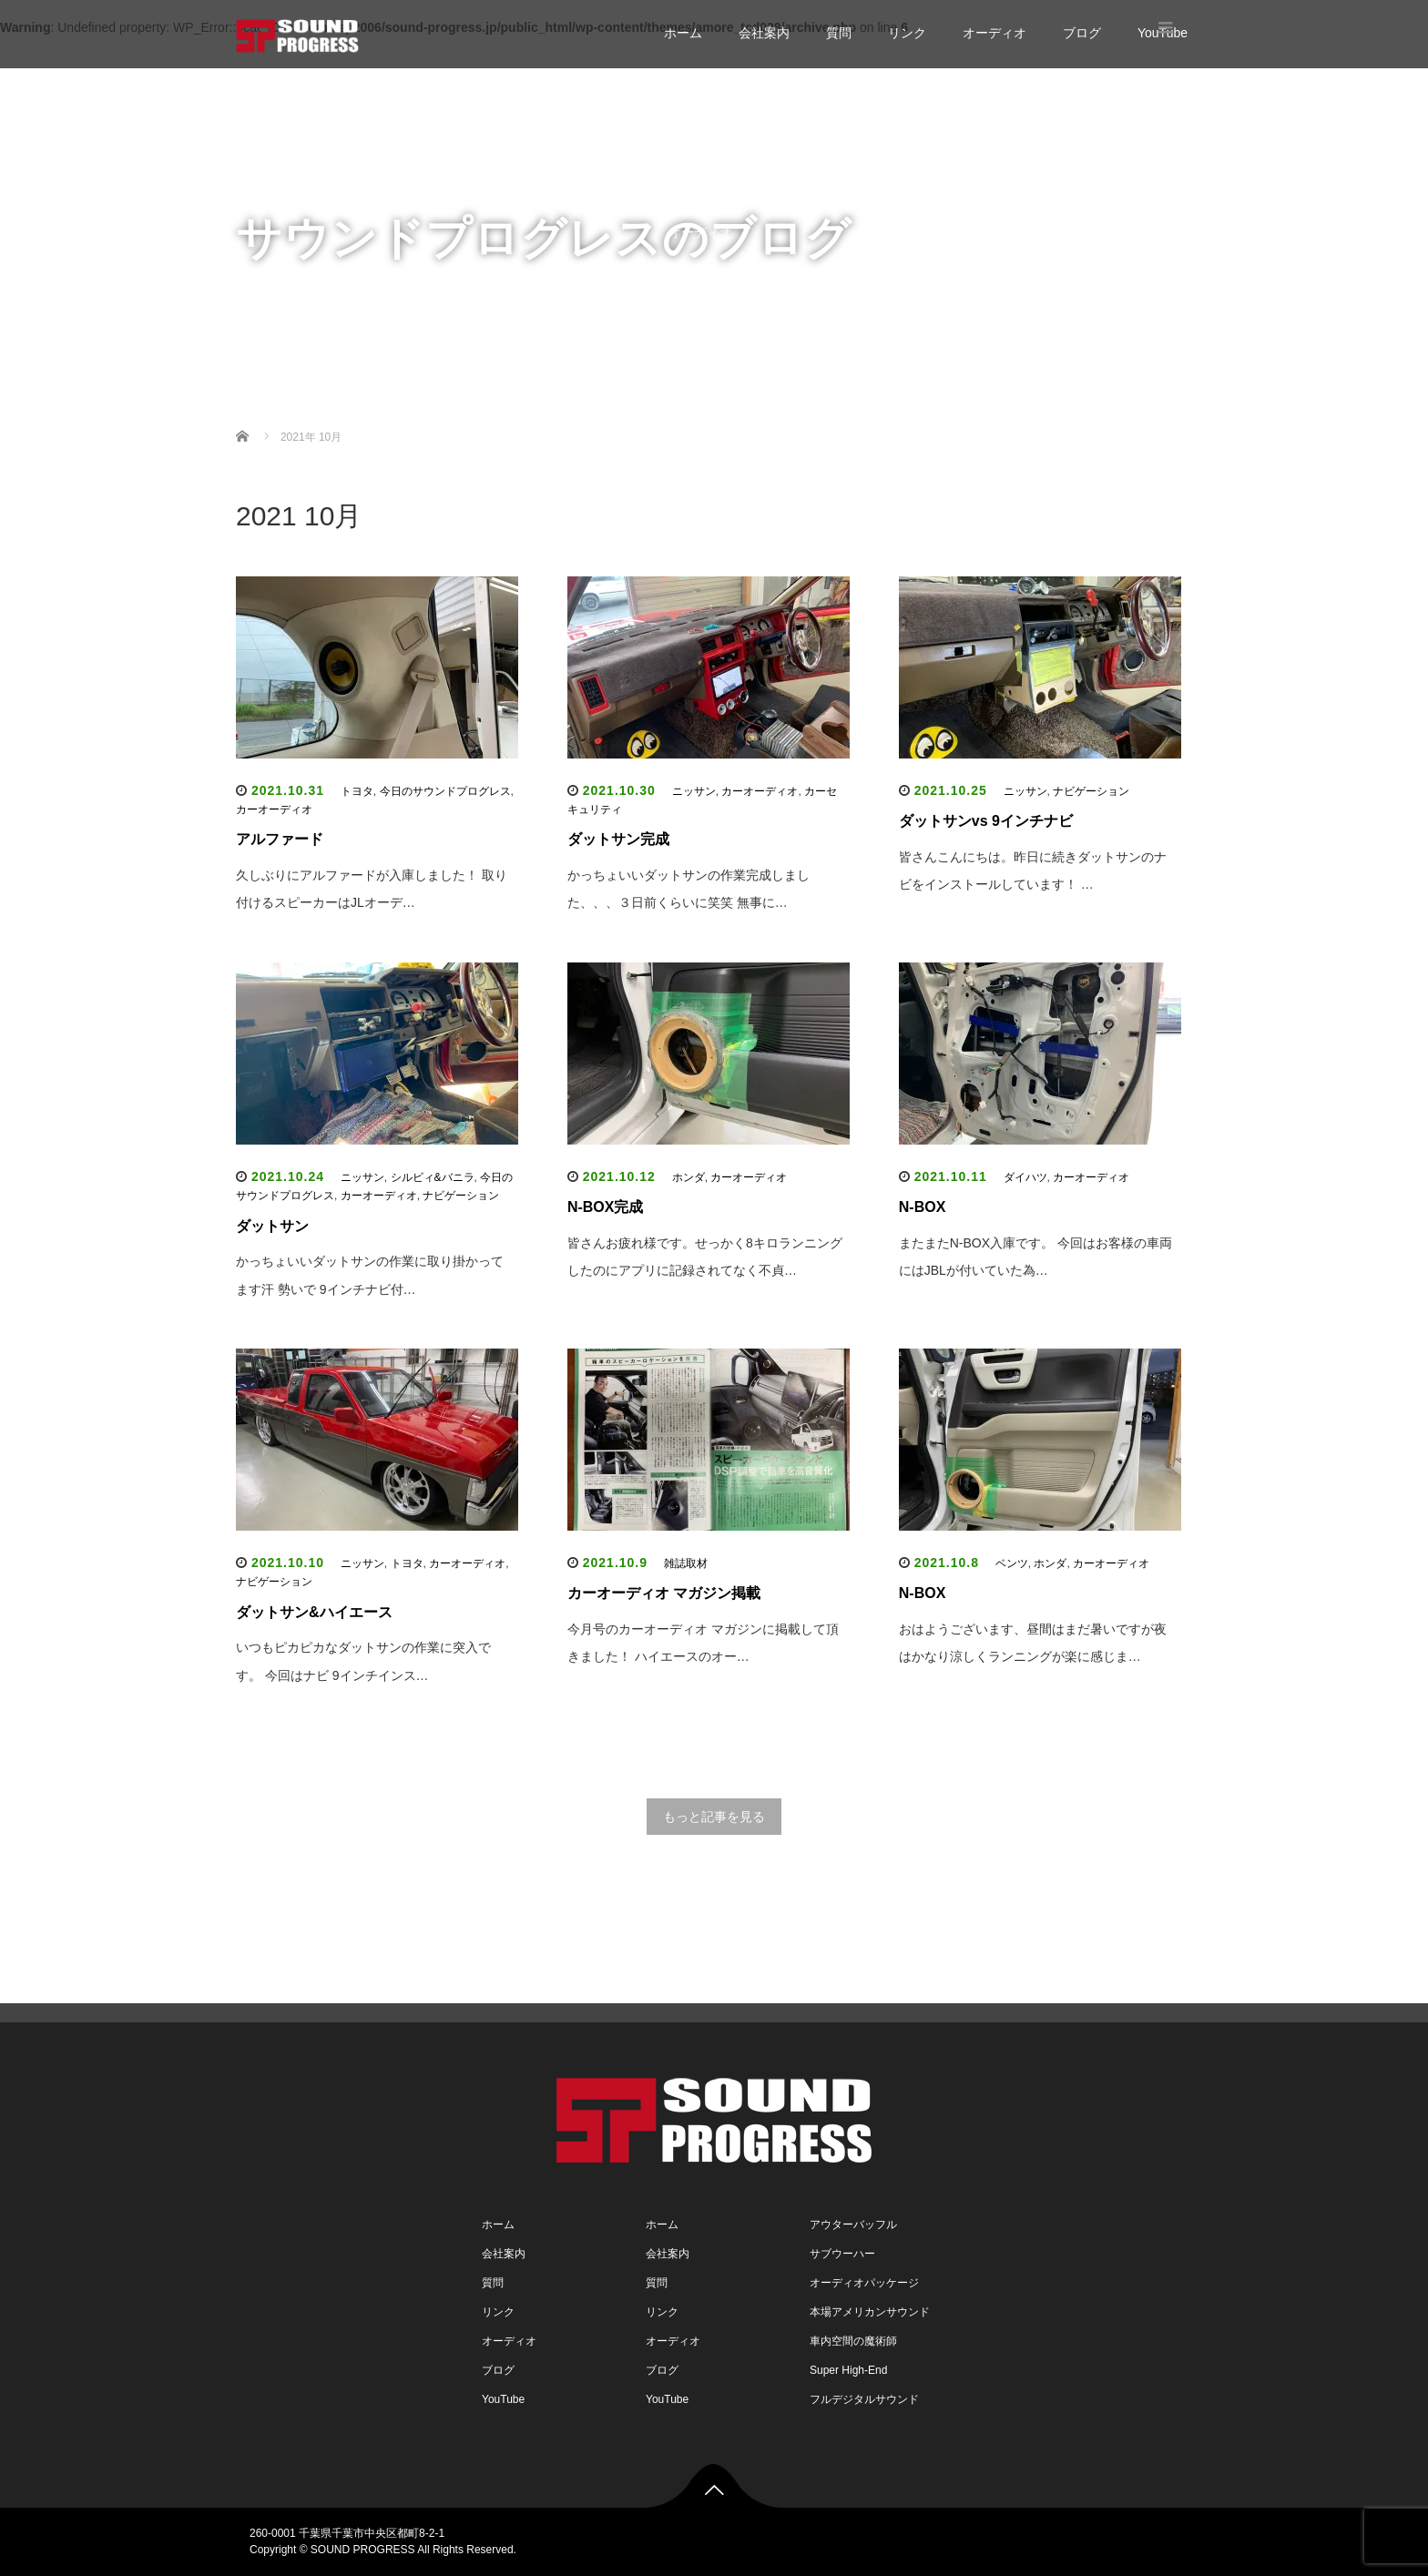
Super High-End (848, 2370)
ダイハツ (1025, 1177)
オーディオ (994, 32)
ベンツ (1011, 1563)
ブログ (1082, 32)
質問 (839, 32)
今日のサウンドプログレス (445, 791)
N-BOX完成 (605, 1207)
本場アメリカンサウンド (870, 2312)
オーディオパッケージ (864, 2282)
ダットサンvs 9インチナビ (986, 821)
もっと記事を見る (714, 1816)
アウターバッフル (853, 2224)
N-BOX (922, 1207)
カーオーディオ (274, 809)
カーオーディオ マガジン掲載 (663, 1593)
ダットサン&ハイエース (314, 1612)
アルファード (279, 839)
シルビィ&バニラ (432, 1177)
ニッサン (694, 791)
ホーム (683, 32)
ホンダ (688, 1177)
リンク (907, 32)
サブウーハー (842, 2253)
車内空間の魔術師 (853, 2341)
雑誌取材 (686, 1563)
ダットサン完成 (618, 839)
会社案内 (764, 32)
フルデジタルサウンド (864, 2399)
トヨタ (357, 791)
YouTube (693, 305)
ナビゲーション (1091, 791)
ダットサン (272, 1226)
